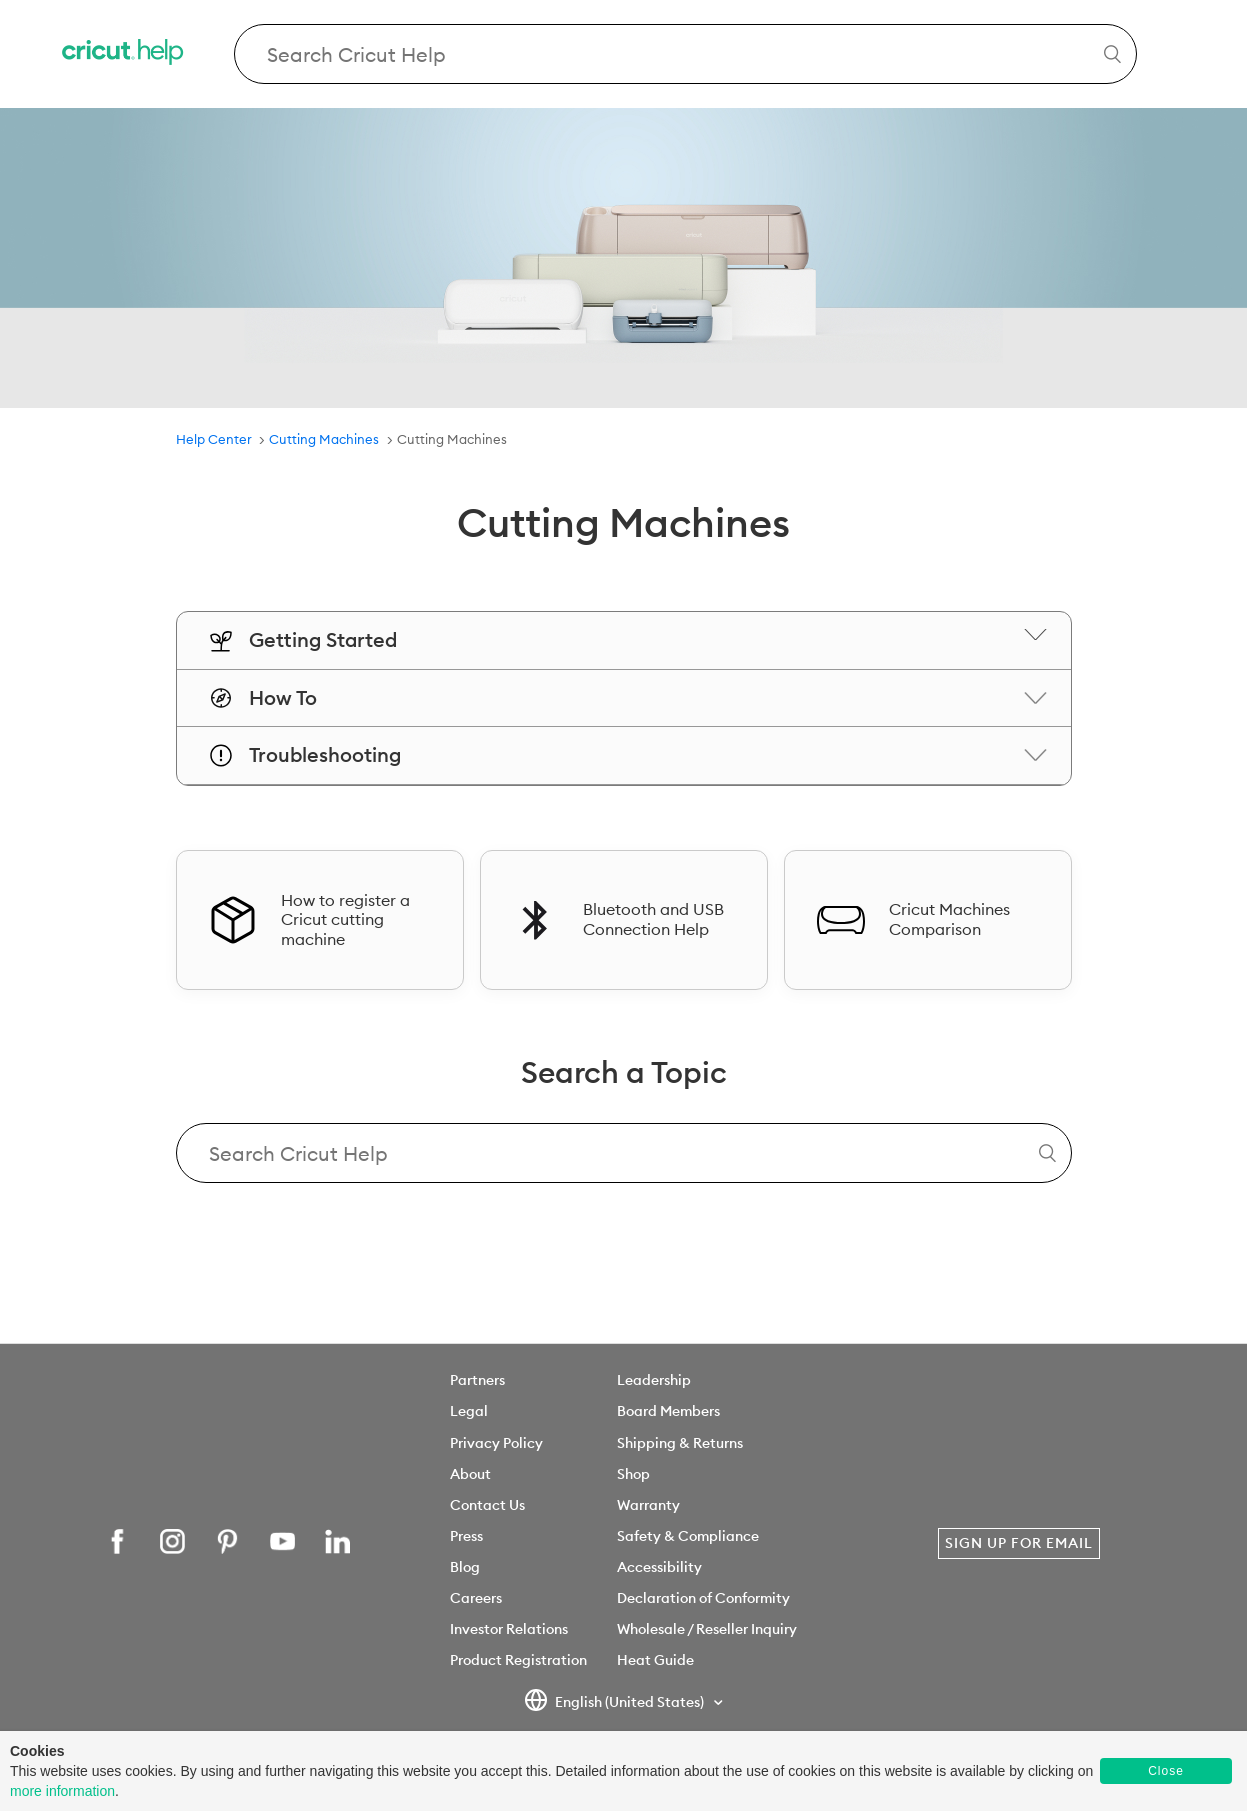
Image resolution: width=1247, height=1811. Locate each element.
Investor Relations (509, 1629)
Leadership (654, 1380)
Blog (465, 1567)
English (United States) (616, 1703)
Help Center (214, 439)
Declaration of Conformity (703, 1598)
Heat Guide (655, 1660)
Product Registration (518, 1660)
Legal (469, 1411)
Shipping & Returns (680, 1443)
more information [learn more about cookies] (62, 1791)
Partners (477, 1380)
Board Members (668, 1411)
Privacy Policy (496, 1443)
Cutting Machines (324, 439)
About (470, 1474)
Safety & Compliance (688, 1536)
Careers (476, 1598)
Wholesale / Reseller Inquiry (707, 1629)
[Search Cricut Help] (685, 54)
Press (466, 1536)
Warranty (648, 1505)
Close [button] (1166, 1771)
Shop (633, 1474)
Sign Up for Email (1019, 1543)
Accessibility (659, 1567)
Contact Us (487, 1505)
